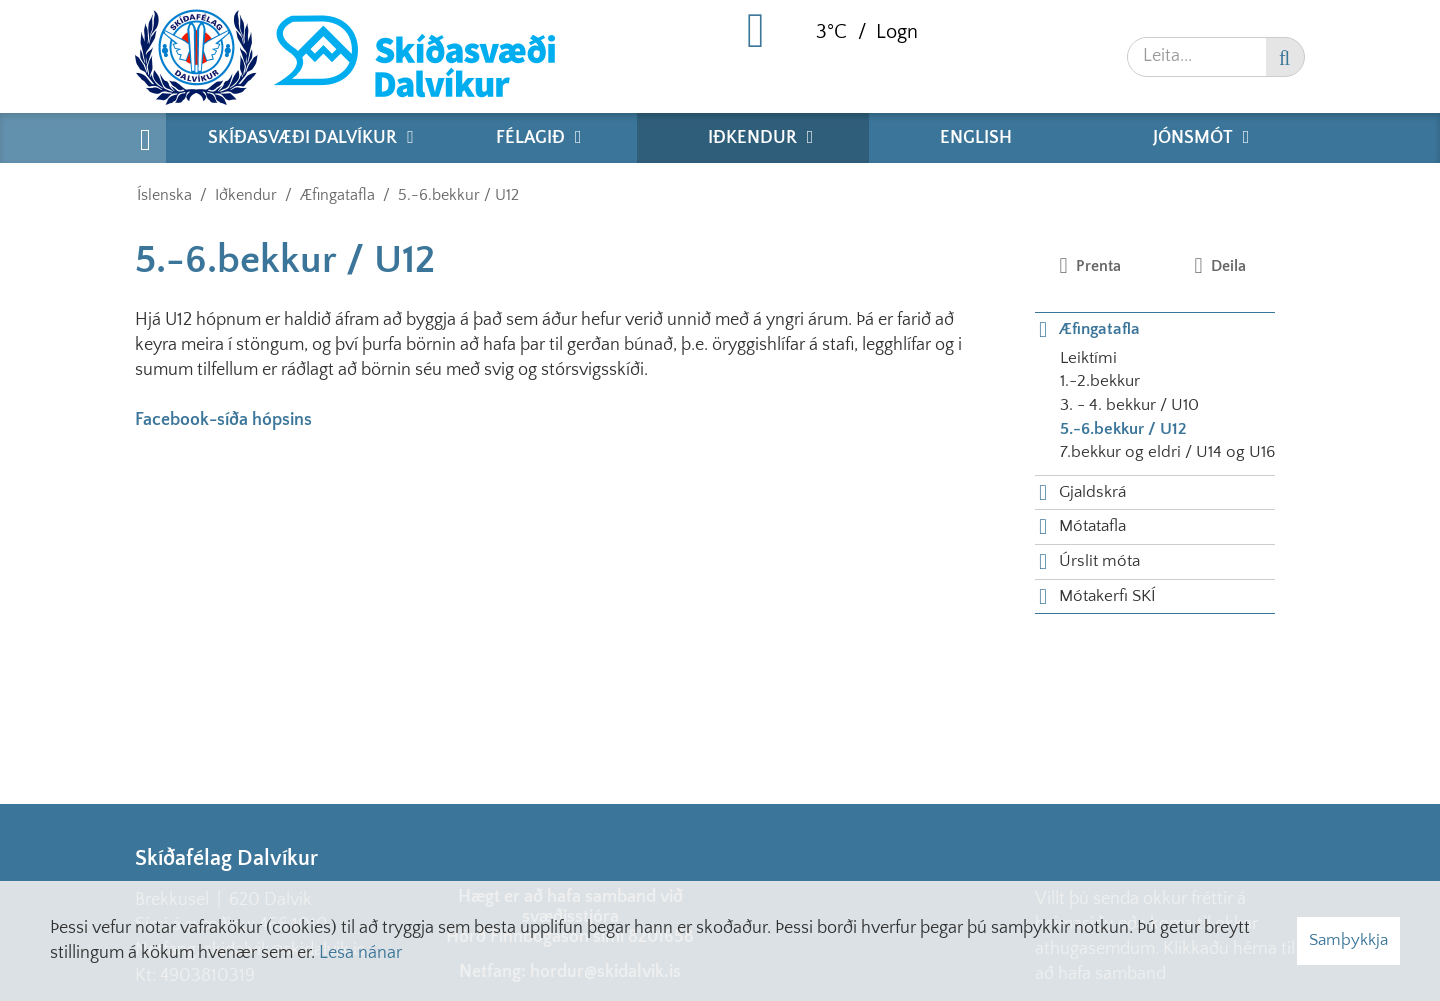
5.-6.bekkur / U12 (458, 195)
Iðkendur (246, 195)
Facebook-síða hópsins (223, 420)
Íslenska (164, 195)
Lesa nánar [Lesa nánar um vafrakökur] (360, 953)
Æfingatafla (337, 195)
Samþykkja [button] (1348, 940)
